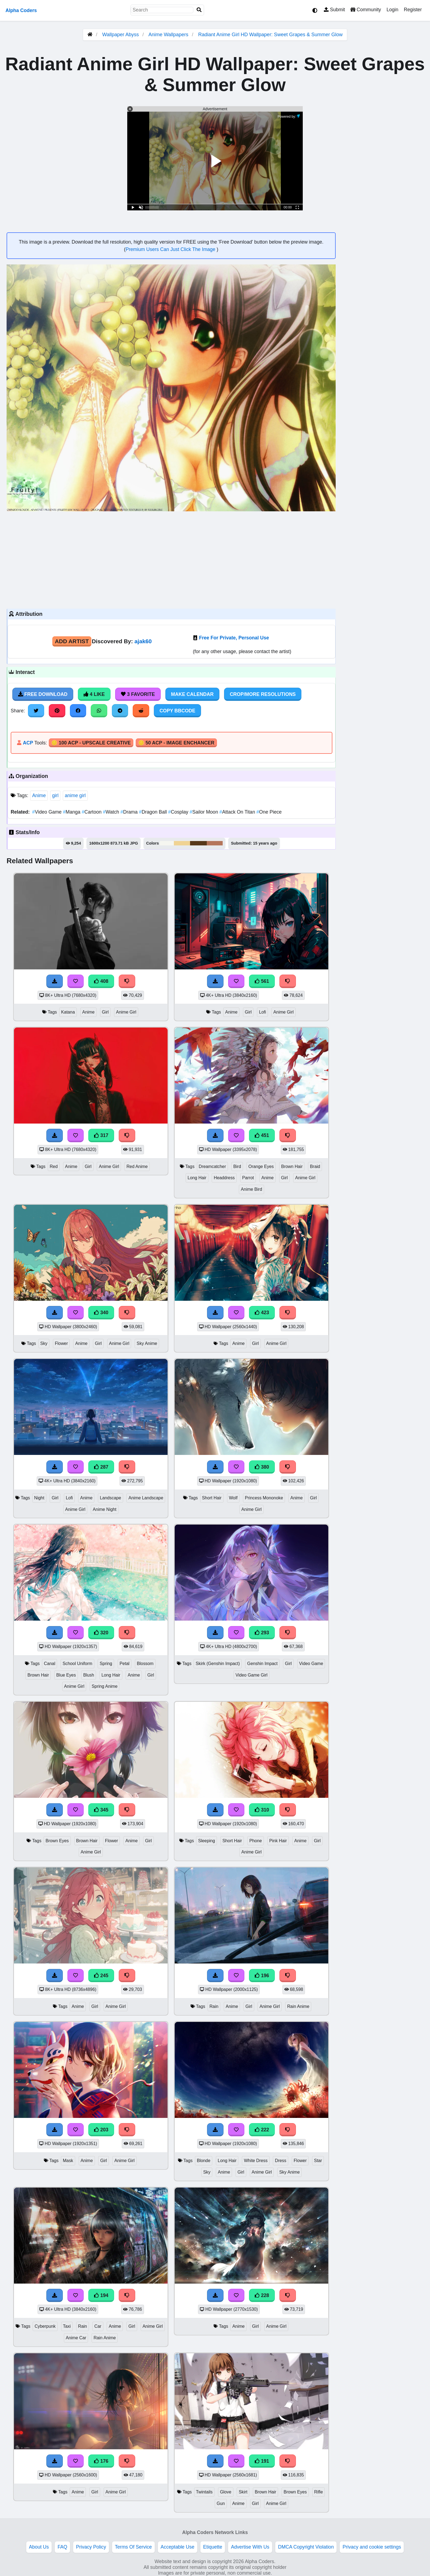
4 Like (94, 694)
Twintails (204, 2492)
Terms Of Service (133, 2547)
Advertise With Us (250, 2547)
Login (392, 9)
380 (262, 1467)
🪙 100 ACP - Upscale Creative (91, 743)
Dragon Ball (153, 812)
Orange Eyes (261, 1166)
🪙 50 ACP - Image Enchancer (176, 743)
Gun (221, 2503)
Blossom (145, 1663)
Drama (129, 812)
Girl (105, 1012)
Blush (88, 1675)
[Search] (199, 10)
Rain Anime (298, 2006)
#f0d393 (182, 843)
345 (101, 1810)
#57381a (198, 843)
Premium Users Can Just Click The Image (171, 249)
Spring (106, 1663)
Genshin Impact (262, 1663)
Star (318, 2160)
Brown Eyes (57, 1840)
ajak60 (143, 641)
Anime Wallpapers (168, 34)
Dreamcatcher (212, 1166)
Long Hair (197, 1177)
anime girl (75, 795)
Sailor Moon (205, 812)
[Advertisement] (171, 559)
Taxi (67, 2326)
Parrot (248, 1177)
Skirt (243, 2492)
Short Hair (212, 1498)
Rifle (318, 2492)
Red (54, 1166)
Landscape (110, 1498)
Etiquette (212, 2547)
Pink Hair (278, 1840)
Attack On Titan (237, 812)
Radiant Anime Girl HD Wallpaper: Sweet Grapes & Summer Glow (270, 34)
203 (101, 2129)
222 (262, 2129)
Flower (61, 1343)
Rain (214, 2006)
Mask (68, 2160)
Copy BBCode (178, 710)
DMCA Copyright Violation (306, 2547)
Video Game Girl (252, 1675)
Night (39, 1498)
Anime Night (104, 1509)
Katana (68, 1012)
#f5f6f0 (167, 843)
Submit (334, 9)
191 (262, 2461)
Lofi (262, 1012)
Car (97, 2326)
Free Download (42, 694)
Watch (111, 812)
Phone (255, 1840)
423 (262, 1312)
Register (413, 9)
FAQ (62, 2547)
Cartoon (92, 812)
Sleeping (206, 1840)
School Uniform (77, 1663)
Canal (49, 1663)
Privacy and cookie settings (372, 2547)
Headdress (224, 1177)
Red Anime (137, 1166)
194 (101, 2295)
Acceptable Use (177, 2547)
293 (262, 1632)
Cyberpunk (45, 2326)
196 (262, 1975)
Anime (39, 795)
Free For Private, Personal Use (234, 638)
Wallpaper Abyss (120, 34)
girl (55, 795)
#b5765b (215, 843)
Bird (237, 1166)
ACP (28, 743)
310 (262, 1810)
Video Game (47, 812)
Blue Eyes (66, 1675)
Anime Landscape (145, 1498)
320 (101, 1632)
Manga (72, 812)
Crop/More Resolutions (263, 694)
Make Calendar (192, 694)
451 (262, 1135)
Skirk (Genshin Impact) (218, 1663)
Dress (280, 2160)
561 (262, 981)
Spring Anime (104, 1686)
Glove (225, 2492)
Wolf (233, 1498)
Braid (315, 1166)
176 (101, 2461)
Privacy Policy (91, 2547)
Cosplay (178, 812)
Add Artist (72, 641)
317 (101, 1135)
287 (101, 1467)
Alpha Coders (21, 10)
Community (365, 9)
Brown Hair (291, 1166)
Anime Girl (126, 1012)
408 (101, 981)
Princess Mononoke (264, 1498)
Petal (124, 1663)
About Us (39, 2547)
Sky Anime (147, 1343)
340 (101, 1312)
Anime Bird (251, 1189)
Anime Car (76, 2337)
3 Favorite (138, 694)
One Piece (269, 812)
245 (101, 1975)
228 (262, 2295)
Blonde (203, 2160)
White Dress (255, 2160)
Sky (43, 1343)
